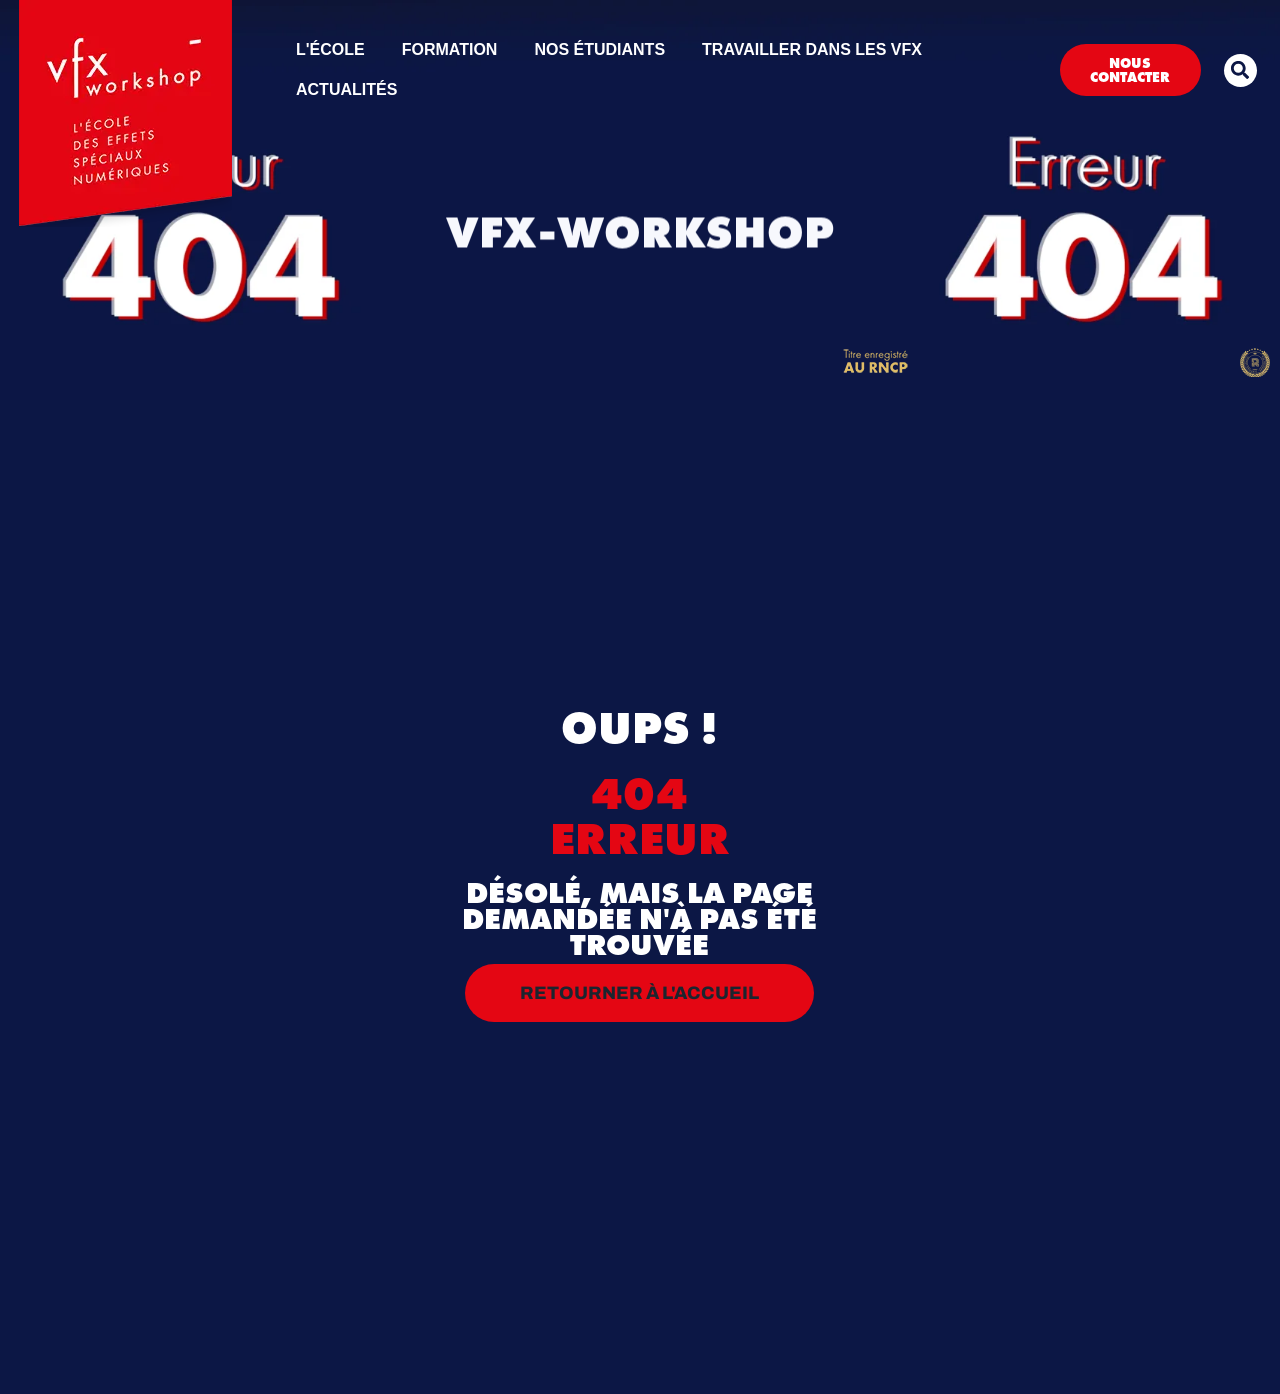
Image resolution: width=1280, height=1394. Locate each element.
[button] (1240, 70)
